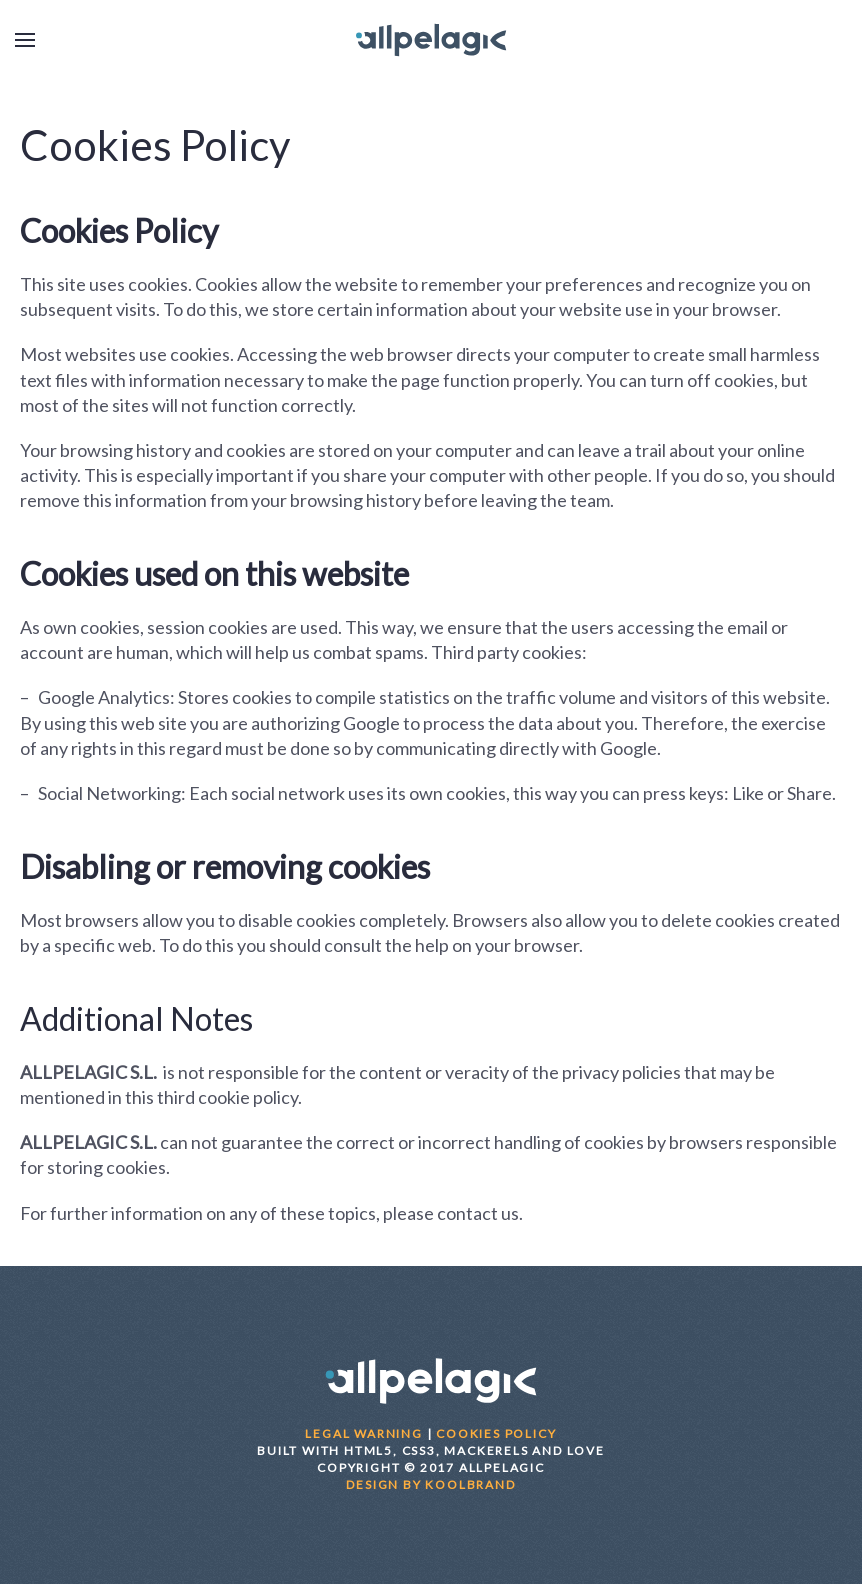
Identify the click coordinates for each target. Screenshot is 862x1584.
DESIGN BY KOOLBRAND (430, 1484)
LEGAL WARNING (363, 1433)
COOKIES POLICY (496, 1433)
